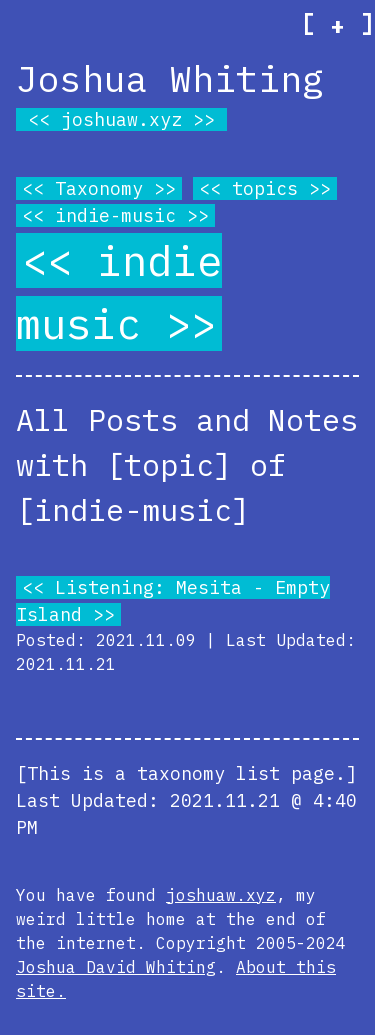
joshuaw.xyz (121, 119)
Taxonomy (99, 188)
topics (265, 188)
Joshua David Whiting (116, 967)
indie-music (115, 215)
